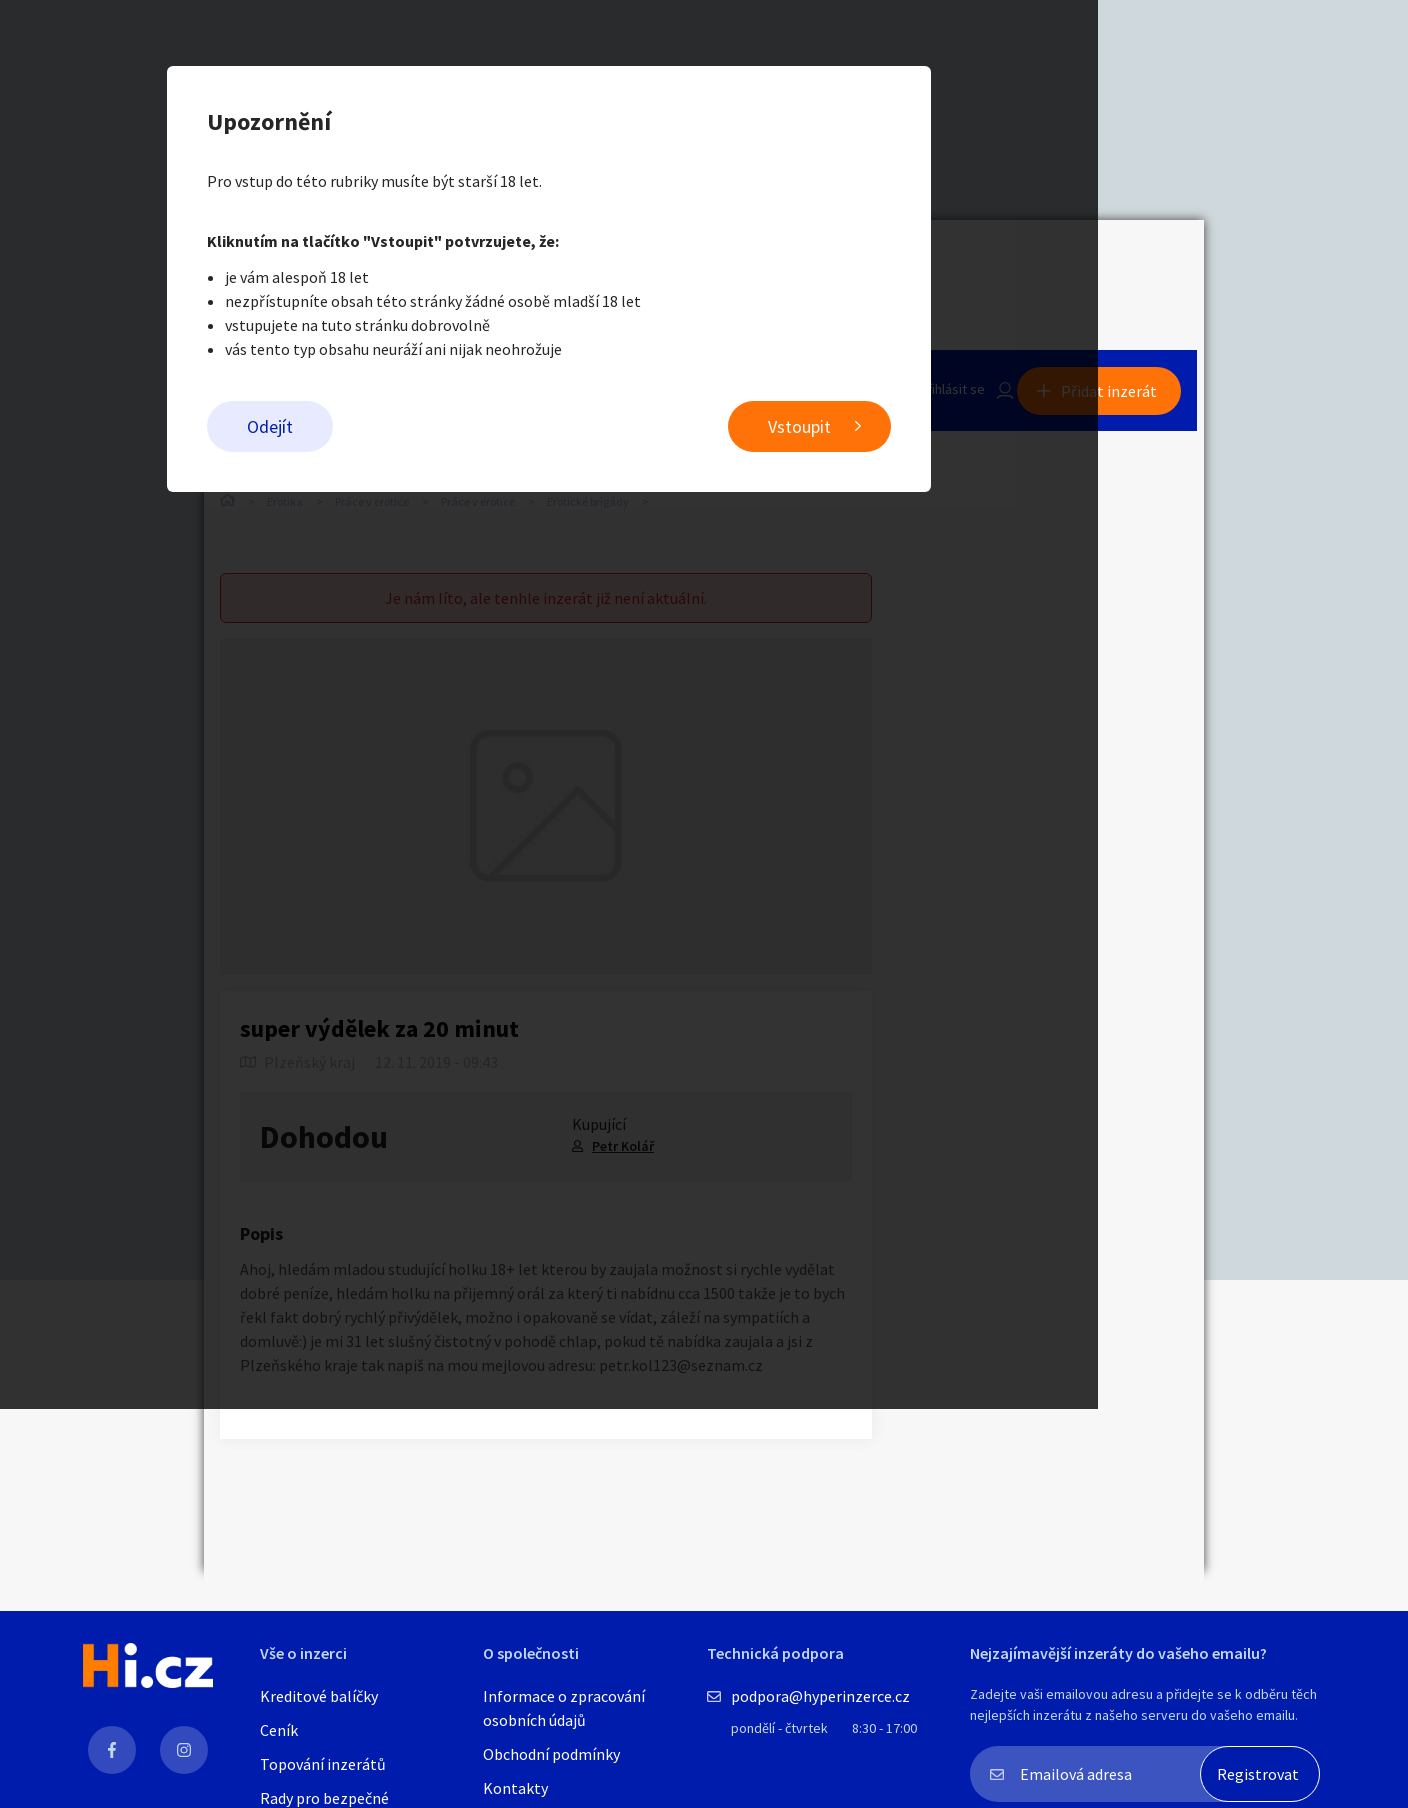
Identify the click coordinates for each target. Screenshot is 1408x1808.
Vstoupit (954, 430)
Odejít (425, 430)
